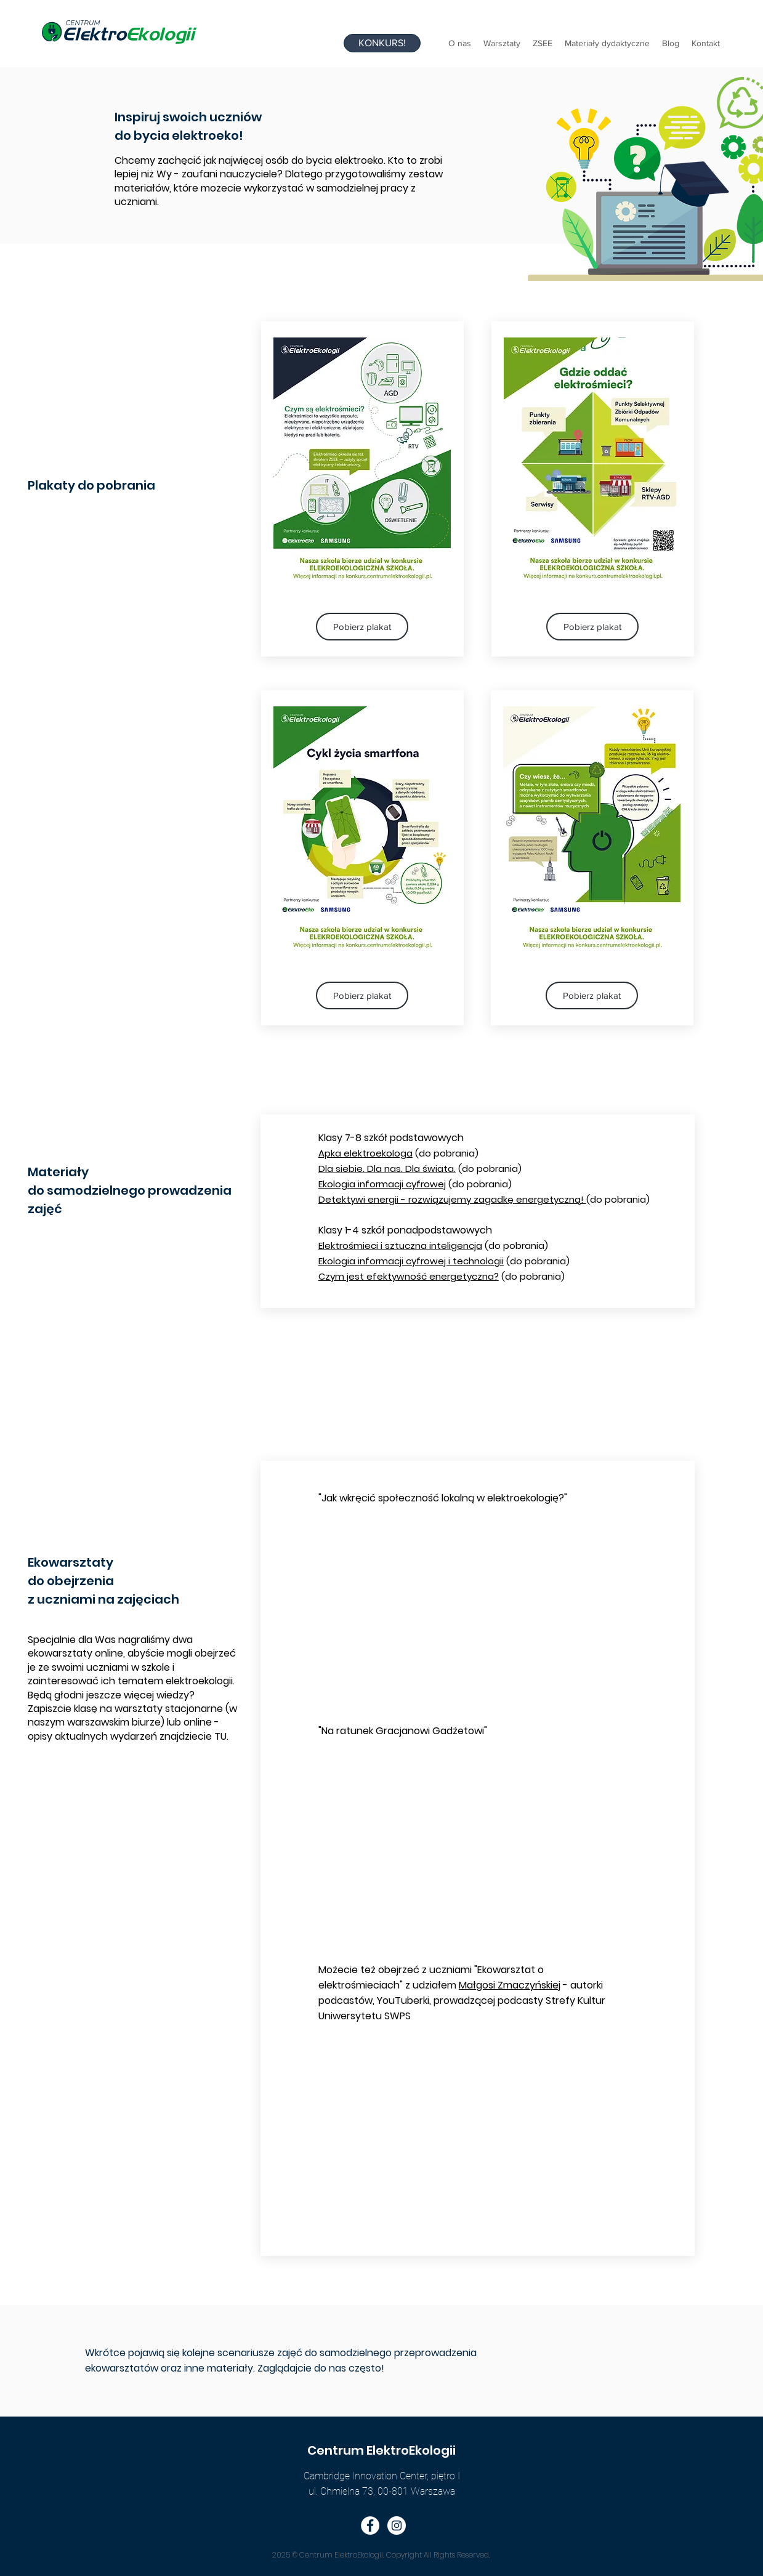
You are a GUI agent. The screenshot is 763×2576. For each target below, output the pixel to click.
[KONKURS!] (382, 43)
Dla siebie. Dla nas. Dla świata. (387, 1168)
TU (220, 1736)
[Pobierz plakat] (362, 626)
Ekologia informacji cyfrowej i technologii (411, 1260)
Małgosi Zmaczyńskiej (509, 1985)
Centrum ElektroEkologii (381, 2450)
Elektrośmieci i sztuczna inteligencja (400, 1245)
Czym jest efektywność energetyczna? (408, 1276)
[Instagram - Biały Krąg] (396, 2525)
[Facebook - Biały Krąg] (370, 2525)
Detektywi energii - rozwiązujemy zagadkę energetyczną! (452, 1199)
